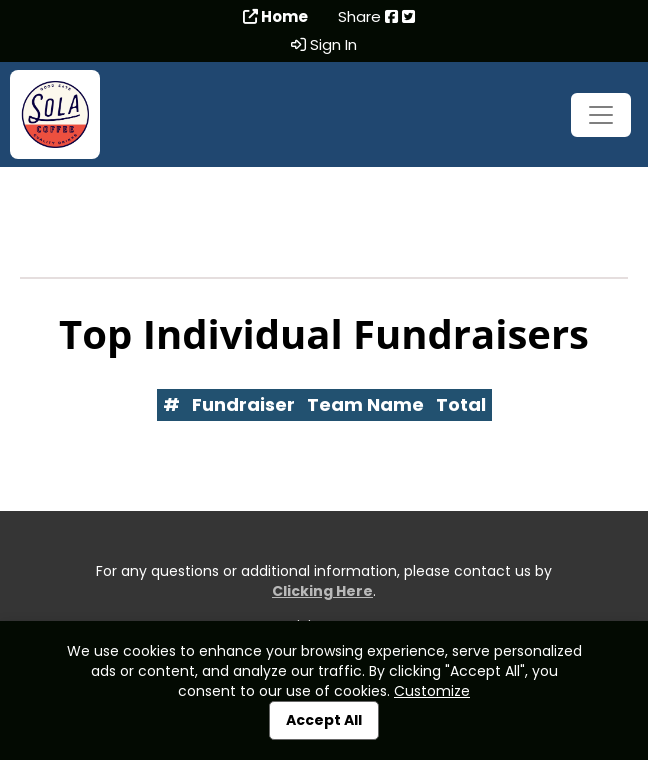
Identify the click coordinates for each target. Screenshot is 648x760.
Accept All (324, 720)
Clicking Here (322, 591)
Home (275, 17)
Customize (432, 691)
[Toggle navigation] (601, 115)
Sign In (324, 45)
